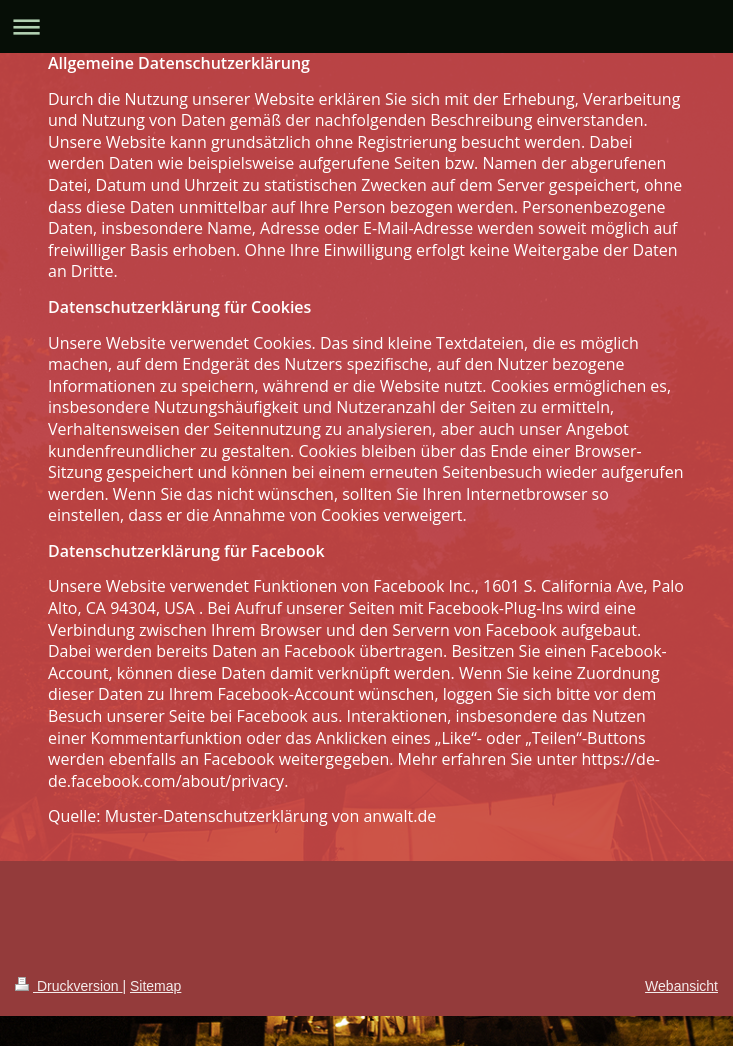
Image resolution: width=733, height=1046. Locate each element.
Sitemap (155, 986)
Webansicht (681, 986)
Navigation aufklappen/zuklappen (366, 26)
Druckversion (68, 986)
